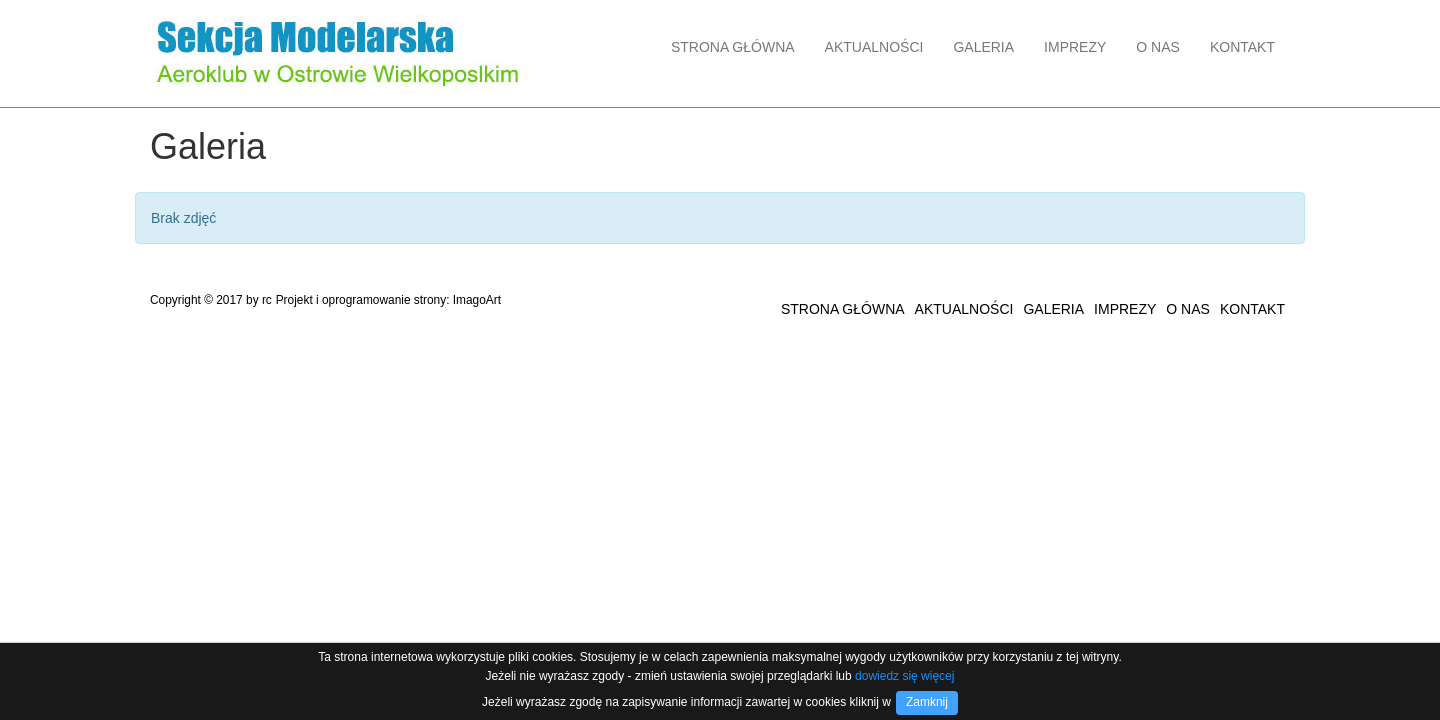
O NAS (1158, 47)
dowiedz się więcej (904, 676)
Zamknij (927, 702)
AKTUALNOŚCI (874, 47)
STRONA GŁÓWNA (733, 47)
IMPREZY (1075, 47)
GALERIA (983, 47)
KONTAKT (1242, 47)
